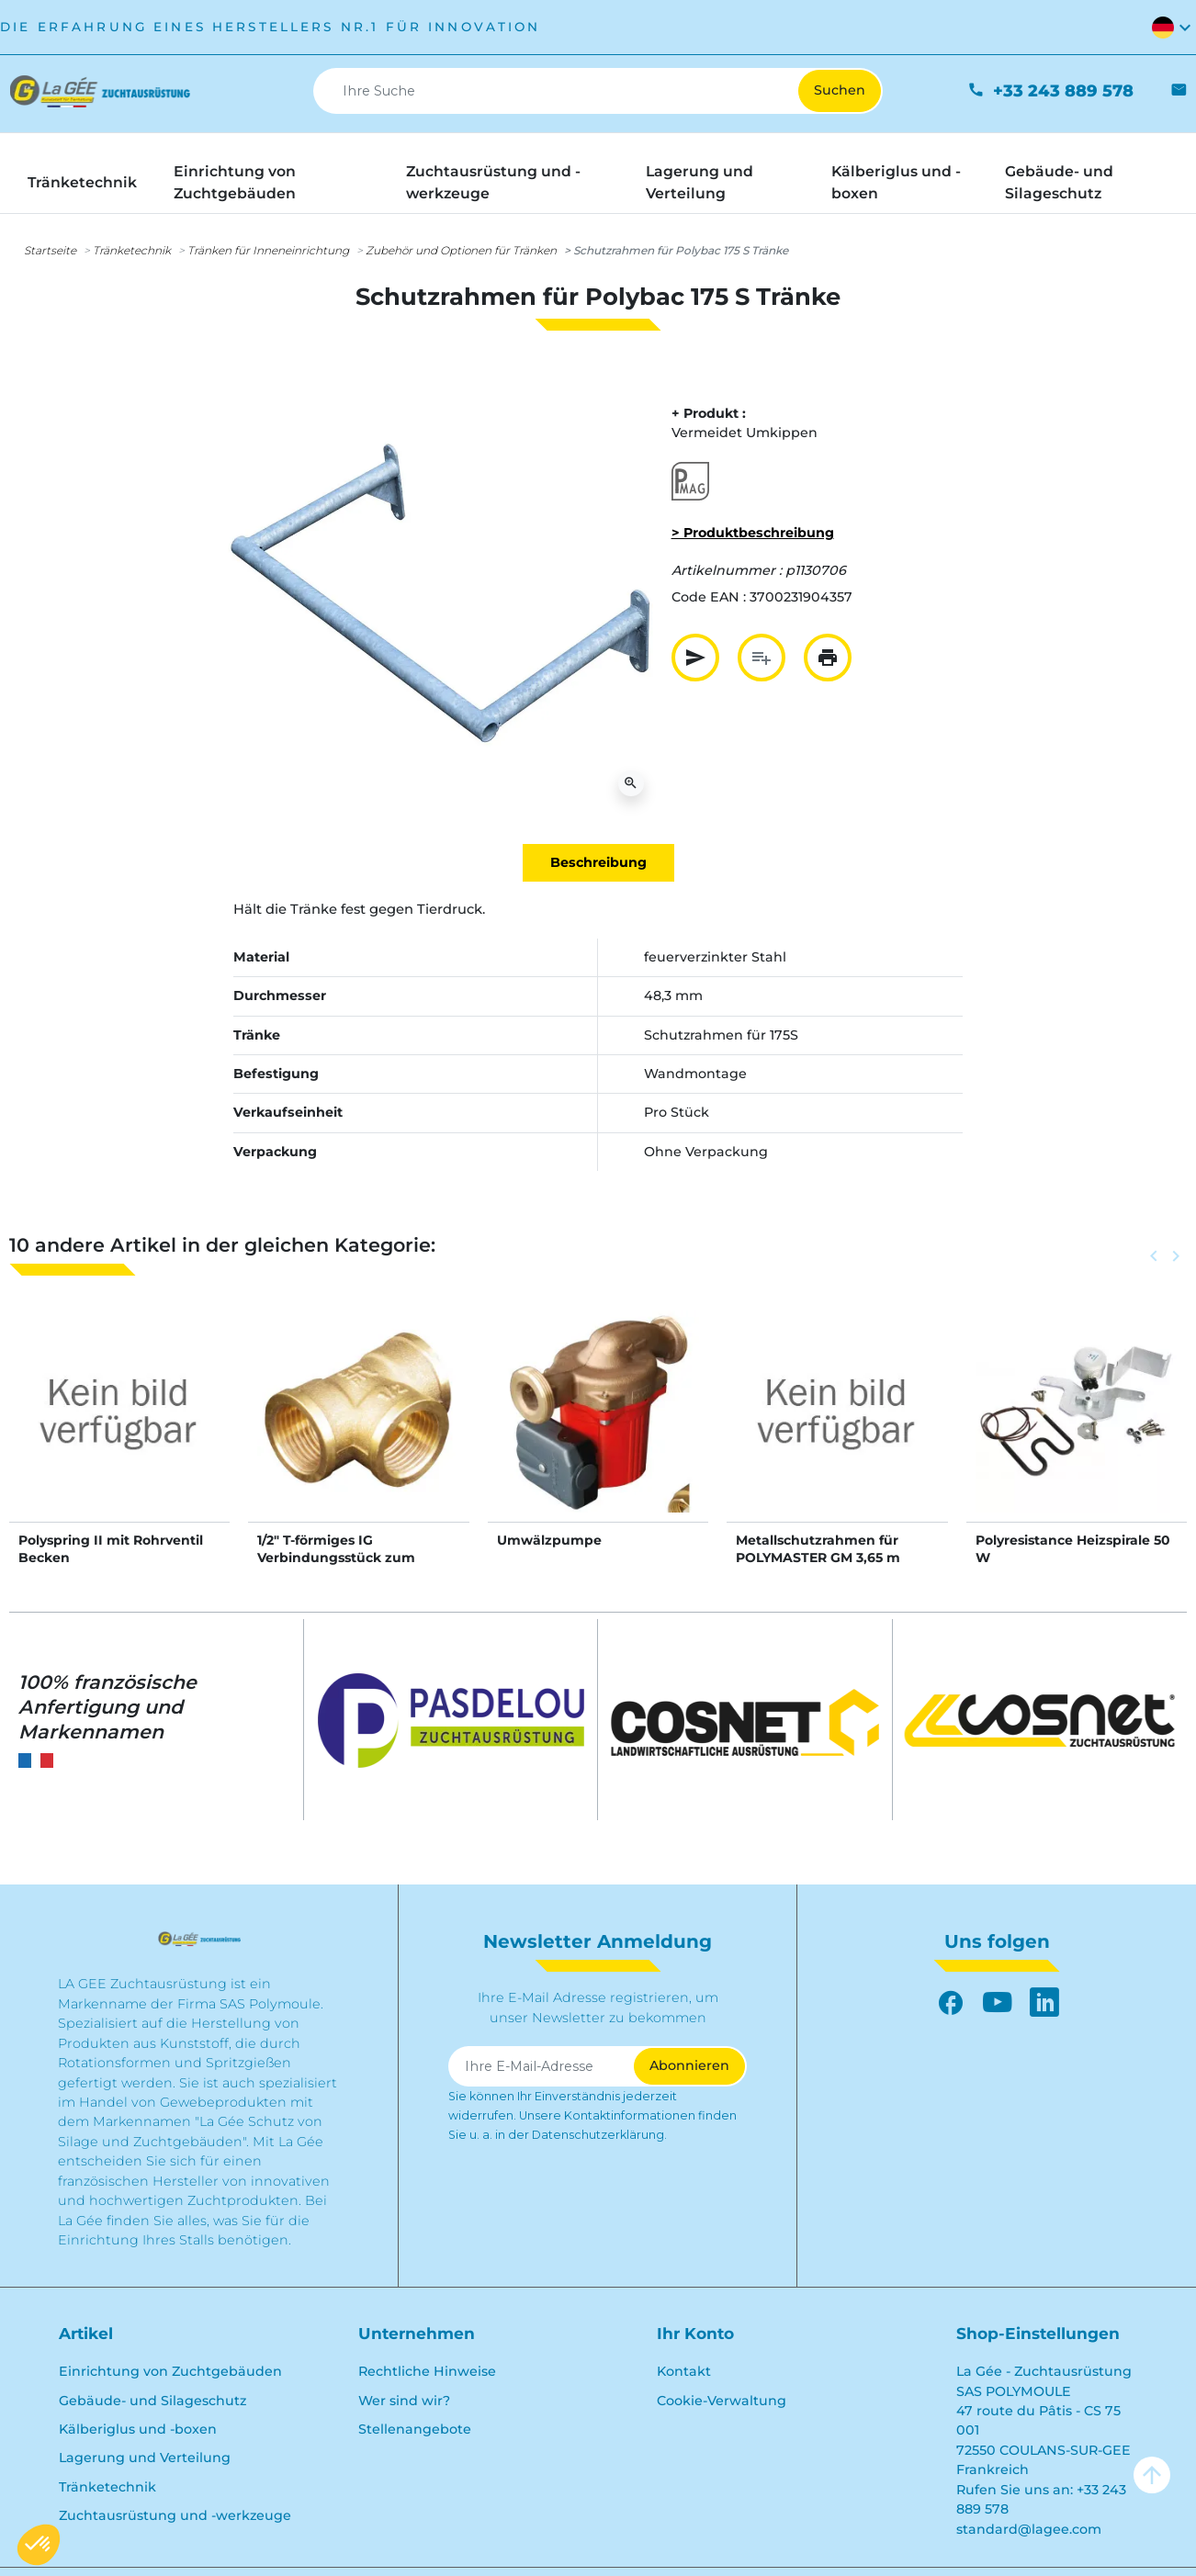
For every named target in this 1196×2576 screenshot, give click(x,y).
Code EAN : (708, 597)
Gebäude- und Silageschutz (152, 2400)
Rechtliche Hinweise (427, 2371)
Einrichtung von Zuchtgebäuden (170, 2371)
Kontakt (684, 2371)
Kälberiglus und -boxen (138, 2429)
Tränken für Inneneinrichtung (268, 250)
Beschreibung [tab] (598, 862)
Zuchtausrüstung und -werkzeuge (175, 2515)
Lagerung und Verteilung (145, 2457)
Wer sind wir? (404, 2400)
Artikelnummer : (726, 570)
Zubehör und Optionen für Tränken (461, 250)
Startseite (50, 250)
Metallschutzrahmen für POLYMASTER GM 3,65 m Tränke (818, 1556)
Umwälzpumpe (549, 1540)
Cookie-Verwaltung (721, 2400)
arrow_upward (1152, 2475)
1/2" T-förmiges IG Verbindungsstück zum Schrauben (336, 1556)
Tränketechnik (132, 250)
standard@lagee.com (1028, 2529)
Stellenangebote (414, 2429)
